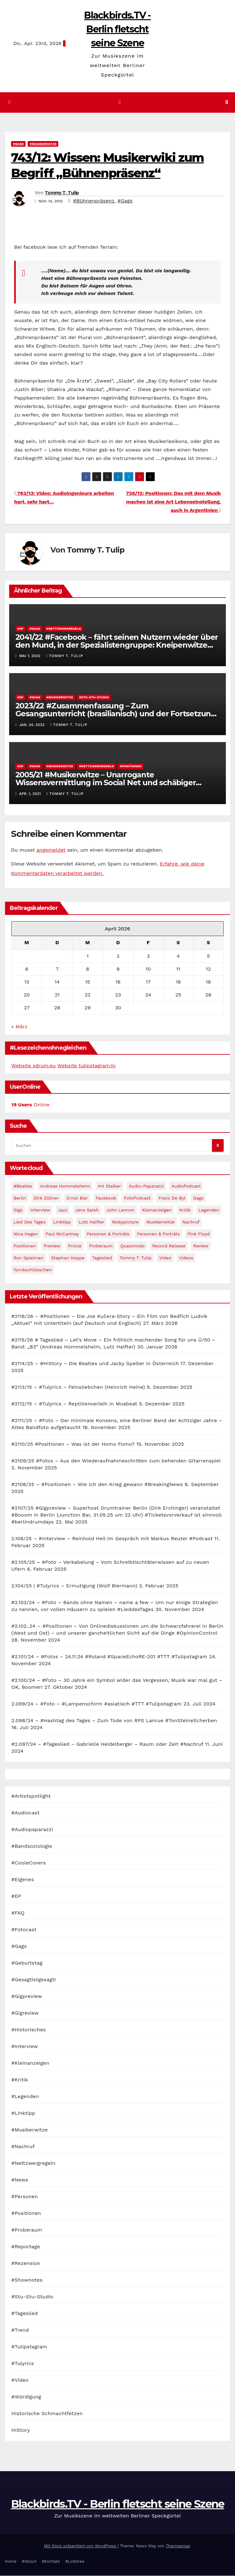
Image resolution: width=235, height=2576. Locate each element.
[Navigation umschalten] (119, 102)
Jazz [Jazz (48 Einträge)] (63, 1210)
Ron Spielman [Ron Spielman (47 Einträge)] (28, 1258)
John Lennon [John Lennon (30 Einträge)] (120, 1210)
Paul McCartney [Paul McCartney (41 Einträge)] (62, 1234)
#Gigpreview (26, 1997)
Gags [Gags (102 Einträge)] (198, 1198)
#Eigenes (22, 1880)
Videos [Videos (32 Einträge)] (186, 1258)
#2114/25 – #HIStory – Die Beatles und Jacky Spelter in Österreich (95, 1364)
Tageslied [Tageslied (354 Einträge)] (102, 1258)
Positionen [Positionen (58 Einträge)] (25, 1246)
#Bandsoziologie (31, 1846)
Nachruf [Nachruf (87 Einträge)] (190, 1222)
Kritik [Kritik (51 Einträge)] (185, 1210)
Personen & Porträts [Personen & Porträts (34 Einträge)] (158, 1234)
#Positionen (130, 766)
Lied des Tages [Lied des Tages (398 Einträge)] (30, 1222)
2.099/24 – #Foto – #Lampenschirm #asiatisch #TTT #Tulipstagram (96, 1704)
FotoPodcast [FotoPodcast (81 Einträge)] (137, 1198)
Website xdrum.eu (33, 1066)
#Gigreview (25, 2013)
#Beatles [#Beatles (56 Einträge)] (23, 1186)
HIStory (20, 2430)
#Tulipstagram (29, 2347)
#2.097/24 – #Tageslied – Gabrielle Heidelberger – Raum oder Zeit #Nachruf (107, 1744)
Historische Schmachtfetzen (47, 2414)
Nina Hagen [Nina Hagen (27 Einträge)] (26, 1234)
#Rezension (25, 2264)
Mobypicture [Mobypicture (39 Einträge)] (125, 1222)
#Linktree (74, 2561)
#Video (20, 2380)
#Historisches (28, 2030)
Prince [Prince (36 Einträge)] (75, 1246)
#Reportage (25, 2247)
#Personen (24, 2197)
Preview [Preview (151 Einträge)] (52, 1246)
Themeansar (178, 2546)
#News (19, 2180)
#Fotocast (24, 1930)
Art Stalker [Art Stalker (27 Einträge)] (109, 1186)
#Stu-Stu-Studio (94, 698)
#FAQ (18, 1913)
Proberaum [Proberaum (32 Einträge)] (101, 1246)
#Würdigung (26, 2397)
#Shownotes (27, 2280)
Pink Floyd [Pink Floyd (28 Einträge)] (198, 1234)
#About (29, 2561)
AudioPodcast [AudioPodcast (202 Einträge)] (186, 1186)
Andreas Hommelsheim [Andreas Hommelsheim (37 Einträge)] (65, 1186)
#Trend (20, 2330)
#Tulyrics (22, 2364)
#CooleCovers (28, 1863)
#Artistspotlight (31, 1796)
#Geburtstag (27, 1963)
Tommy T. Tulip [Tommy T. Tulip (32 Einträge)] (136, 1258)
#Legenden (25, 2097)
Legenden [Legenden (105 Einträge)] (208, 1210)
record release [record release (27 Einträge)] (169, 1246)
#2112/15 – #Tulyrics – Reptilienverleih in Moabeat (74, 1404)
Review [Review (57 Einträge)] (200, 1246)
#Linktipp (23, 2113)
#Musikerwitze (43, 144)
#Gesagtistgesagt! (33, 1980)
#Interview (24, 2047)
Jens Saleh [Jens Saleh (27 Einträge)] (87, 1210)
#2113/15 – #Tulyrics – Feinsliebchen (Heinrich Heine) (78, 1387)
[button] (226, 102)
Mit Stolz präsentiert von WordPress (81, 2546)
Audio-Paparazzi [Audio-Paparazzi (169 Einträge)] (146, 1186)
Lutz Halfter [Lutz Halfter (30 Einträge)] (91, 1222)
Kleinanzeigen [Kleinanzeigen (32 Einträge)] (157, 1210)
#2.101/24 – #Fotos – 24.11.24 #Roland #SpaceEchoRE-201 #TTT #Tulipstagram (109, 1657)
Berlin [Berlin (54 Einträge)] (20, 1198)
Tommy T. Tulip (62, 193)
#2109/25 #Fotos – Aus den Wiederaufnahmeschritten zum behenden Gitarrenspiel (116, 1461)
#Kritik (19, 2080)
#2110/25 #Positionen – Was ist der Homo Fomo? (73, 1444)
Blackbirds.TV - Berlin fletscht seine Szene (117, 29)
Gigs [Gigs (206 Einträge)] (18, 1210)
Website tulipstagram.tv (86, 1066)
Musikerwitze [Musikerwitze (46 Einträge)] (160, 1222)
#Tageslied (24, 2314)
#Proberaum (26, 2230)
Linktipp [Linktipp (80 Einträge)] (62, 1222)
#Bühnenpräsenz (93, 201)
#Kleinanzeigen (30, 2063)
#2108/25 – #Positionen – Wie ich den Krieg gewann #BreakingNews (97, 1485)
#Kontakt (51, 2561)
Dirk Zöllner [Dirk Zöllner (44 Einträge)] (46, 1198)
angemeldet (51, 850)
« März (19, 1027)
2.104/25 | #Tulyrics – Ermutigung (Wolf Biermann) (74, 1586)
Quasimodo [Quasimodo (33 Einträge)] (132, 1246)
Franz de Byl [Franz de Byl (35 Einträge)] (172, 1198)
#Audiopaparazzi (32, 1830)
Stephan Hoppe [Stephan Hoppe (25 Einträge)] (67, 1258)
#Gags (18, 144)
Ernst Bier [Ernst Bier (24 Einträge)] (77, 1198)
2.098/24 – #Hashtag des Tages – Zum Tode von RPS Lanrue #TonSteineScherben (114, 1721)
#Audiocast (25, 1813)
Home (10, 2561)
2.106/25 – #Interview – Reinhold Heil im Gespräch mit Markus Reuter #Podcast (112, 1539)
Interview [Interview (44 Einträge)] (40, 1210)
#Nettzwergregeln (63, 629)
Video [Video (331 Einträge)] (165, 1258)
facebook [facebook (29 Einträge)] (106, 1198)
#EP (20, 629)
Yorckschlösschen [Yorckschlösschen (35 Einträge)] (33, 1270)
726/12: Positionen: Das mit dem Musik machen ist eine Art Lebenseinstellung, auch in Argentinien (173, 502)
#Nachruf (23, 2147)
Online (30, 1105)
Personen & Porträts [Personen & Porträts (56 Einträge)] (108, 1234)
